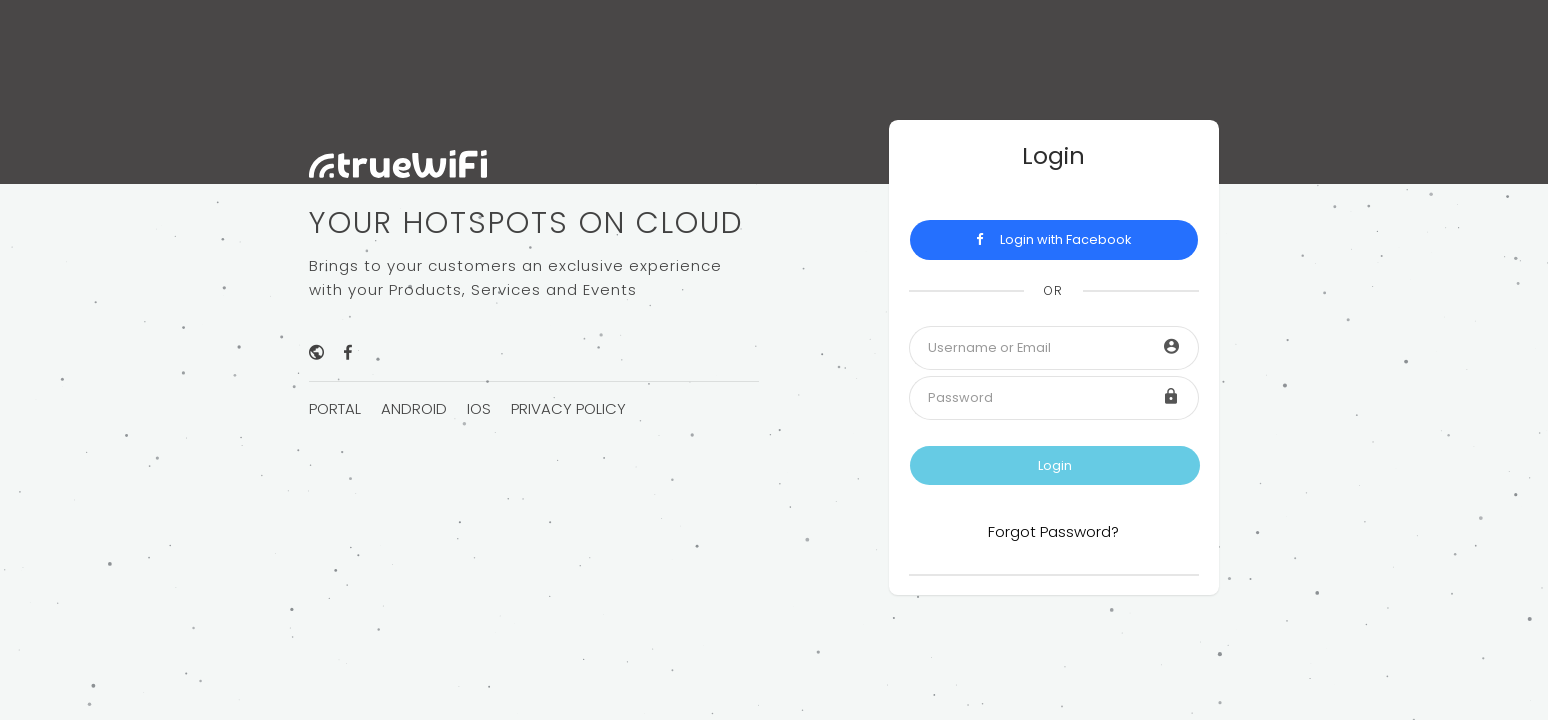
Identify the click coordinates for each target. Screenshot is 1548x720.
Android (414, 408)
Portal (335, 408)
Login (1055, 465)
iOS (479, 408)
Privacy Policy (568, 408)
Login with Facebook (1053, 239)
